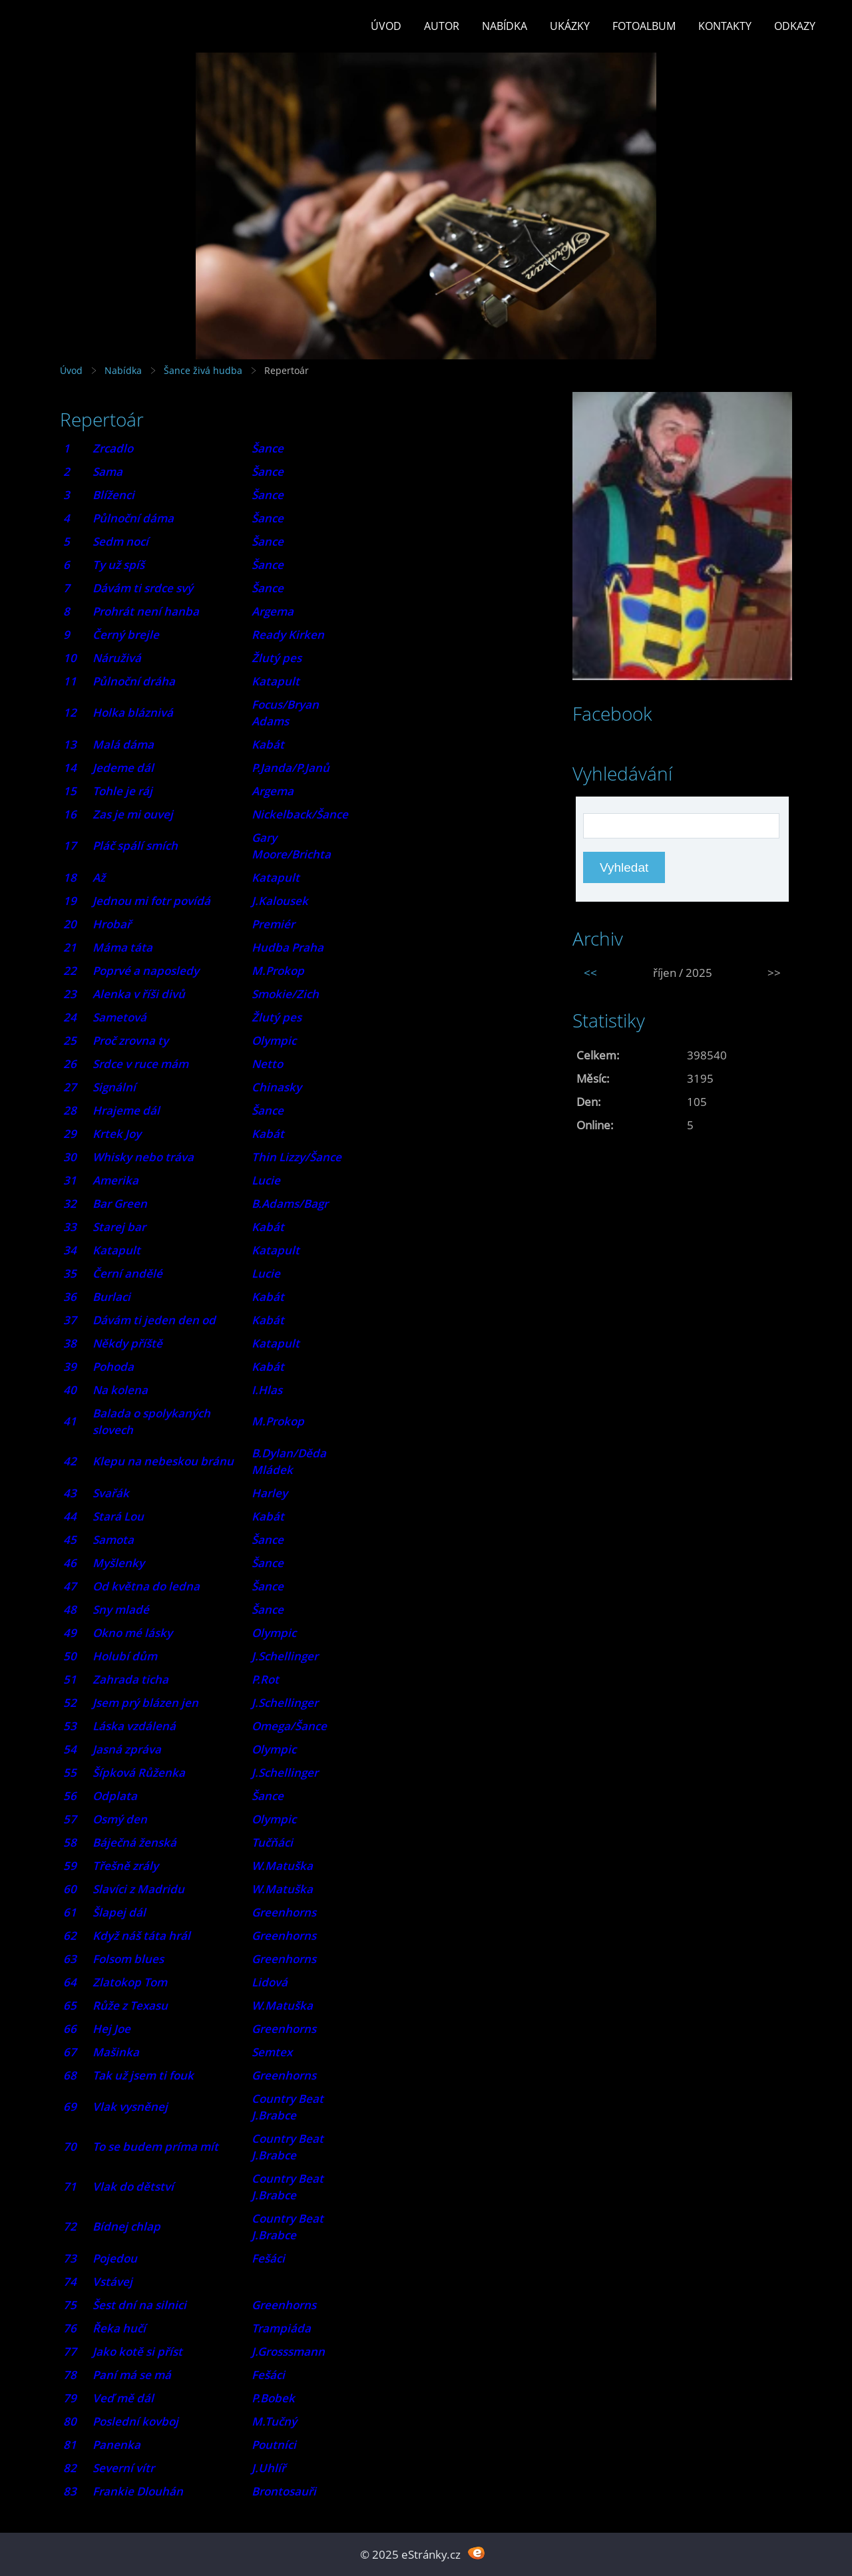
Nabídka (504, 26)
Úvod (386, 26)
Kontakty (724, 26)
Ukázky (570, 26)
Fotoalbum (644, 26)
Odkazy (794, 26)
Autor (441, 26)
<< (590, 972)
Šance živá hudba (203, 370)
